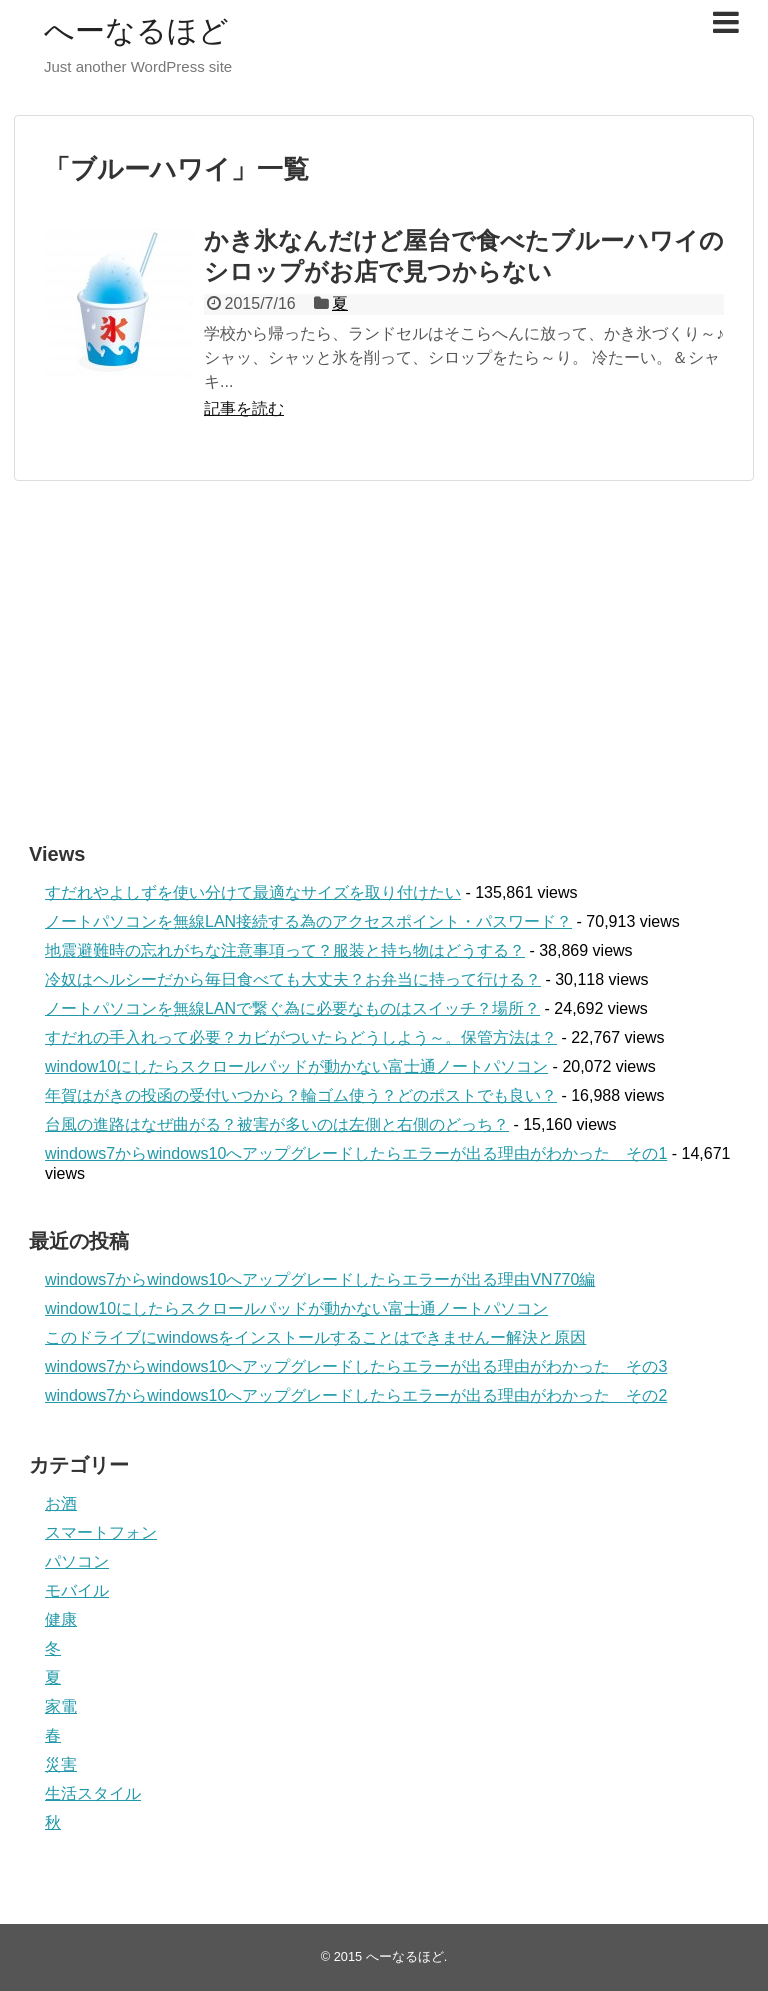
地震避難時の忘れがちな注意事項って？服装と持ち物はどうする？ (285, 950)
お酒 (61, 1503)
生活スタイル (93, 1793)
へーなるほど (136, 30)
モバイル (77, 1590)
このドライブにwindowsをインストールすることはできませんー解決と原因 (315, 1337)
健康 (61, 1619)
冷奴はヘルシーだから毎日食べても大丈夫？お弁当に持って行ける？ (293, 979)
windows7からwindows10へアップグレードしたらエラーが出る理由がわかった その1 (356, 1153)
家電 (61, 1706)
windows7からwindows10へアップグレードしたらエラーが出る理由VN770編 (320, 1279)
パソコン (77, 1561)
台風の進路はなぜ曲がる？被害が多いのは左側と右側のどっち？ (277, 1124)
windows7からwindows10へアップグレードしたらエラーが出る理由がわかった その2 (356, 1395)
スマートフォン (101, 1532)
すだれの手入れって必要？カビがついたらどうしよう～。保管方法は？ (301, 1037)
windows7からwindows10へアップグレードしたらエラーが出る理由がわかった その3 (356, 1366)
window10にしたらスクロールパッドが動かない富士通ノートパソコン (296, 1066)
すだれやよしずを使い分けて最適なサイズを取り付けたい (253, 892)
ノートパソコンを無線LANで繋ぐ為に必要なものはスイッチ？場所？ (292, 1008)
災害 (61, 1764)
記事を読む (244, 408)
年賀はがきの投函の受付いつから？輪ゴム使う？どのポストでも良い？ (301, 1095)
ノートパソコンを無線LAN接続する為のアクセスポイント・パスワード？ (308, 921)
